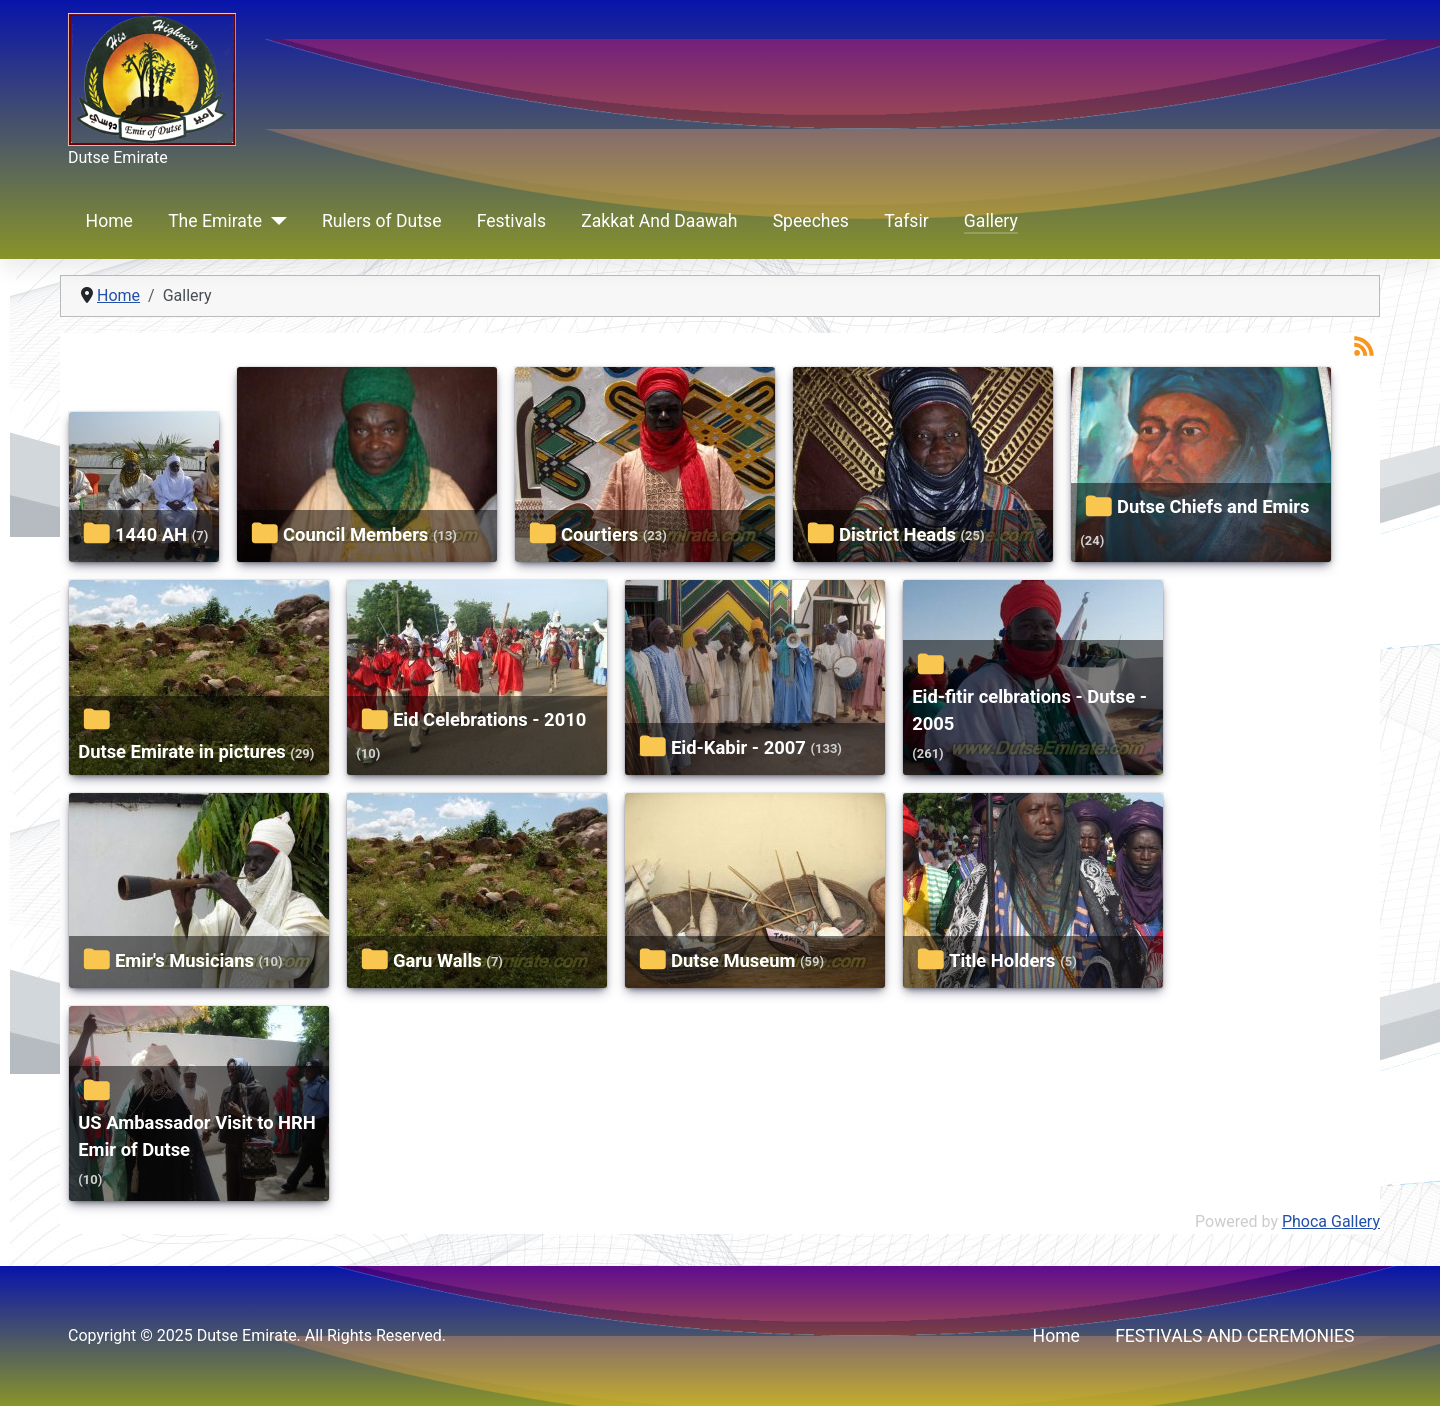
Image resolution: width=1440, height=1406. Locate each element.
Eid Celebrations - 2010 (489, 719)
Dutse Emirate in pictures (182, 751)
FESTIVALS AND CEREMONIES (1234, 1336)
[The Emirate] (274, 221)
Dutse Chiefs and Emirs (1213, 506)
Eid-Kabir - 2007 (738, 747)
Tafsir (906, 221)
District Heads (897, 534)
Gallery (991, 221)
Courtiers (599, 534)
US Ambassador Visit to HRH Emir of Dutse (197, 1136)
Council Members (355, 534)
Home (109, 221)
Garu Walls (437, 960)
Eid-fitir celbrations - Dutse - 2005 (1029, 710)
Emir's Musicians (184, 960)
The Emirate (215, 221)
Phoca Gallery (1331, 1221)
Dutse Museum (733, 960)
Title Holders (1002, 960)
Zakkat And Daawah (659, 221)
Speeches (811, 221)
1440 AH (151, 534)
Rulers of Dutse (381, 221)
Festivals (511, 221)
